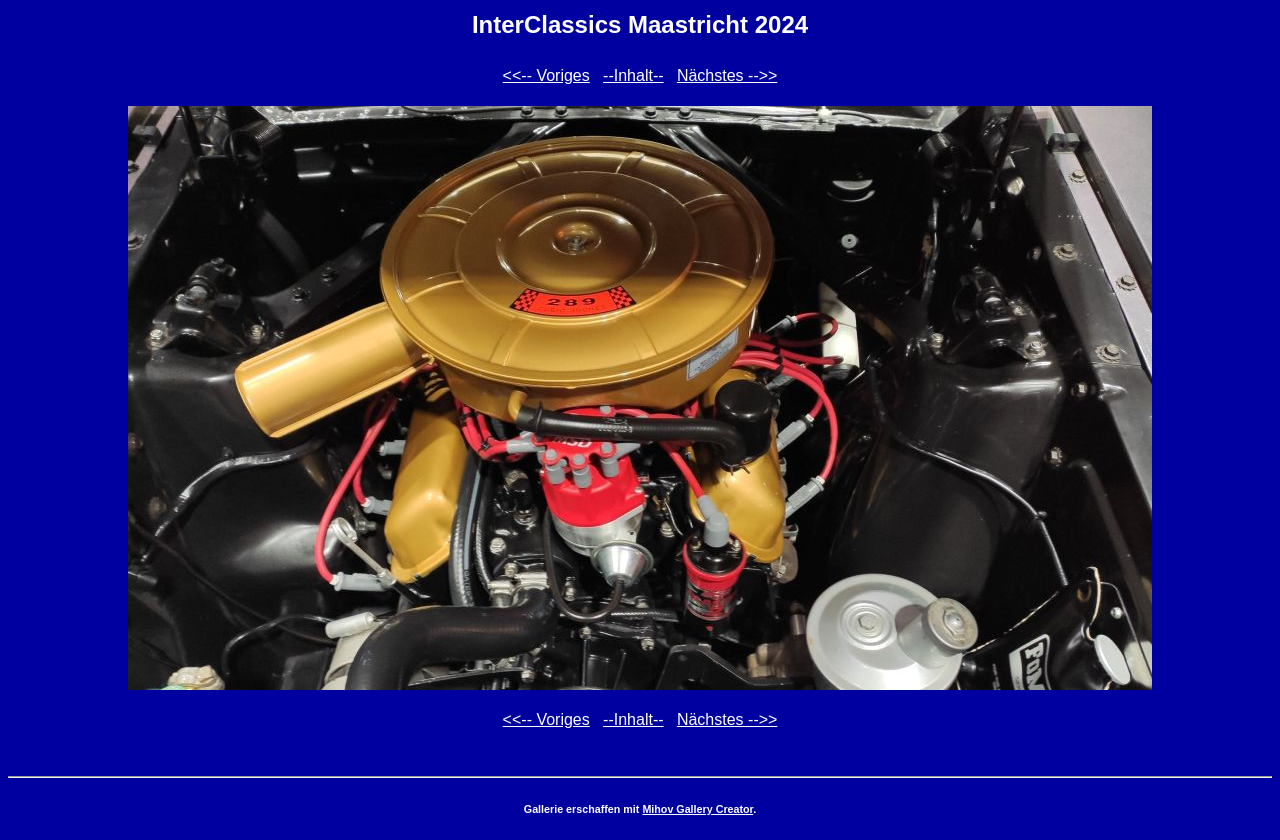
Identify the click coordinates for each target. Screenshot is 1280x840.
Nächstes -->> (727, 75)
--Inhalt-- (633, 75)
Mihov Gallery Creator (697, 809)
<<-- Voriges (546, 75)
